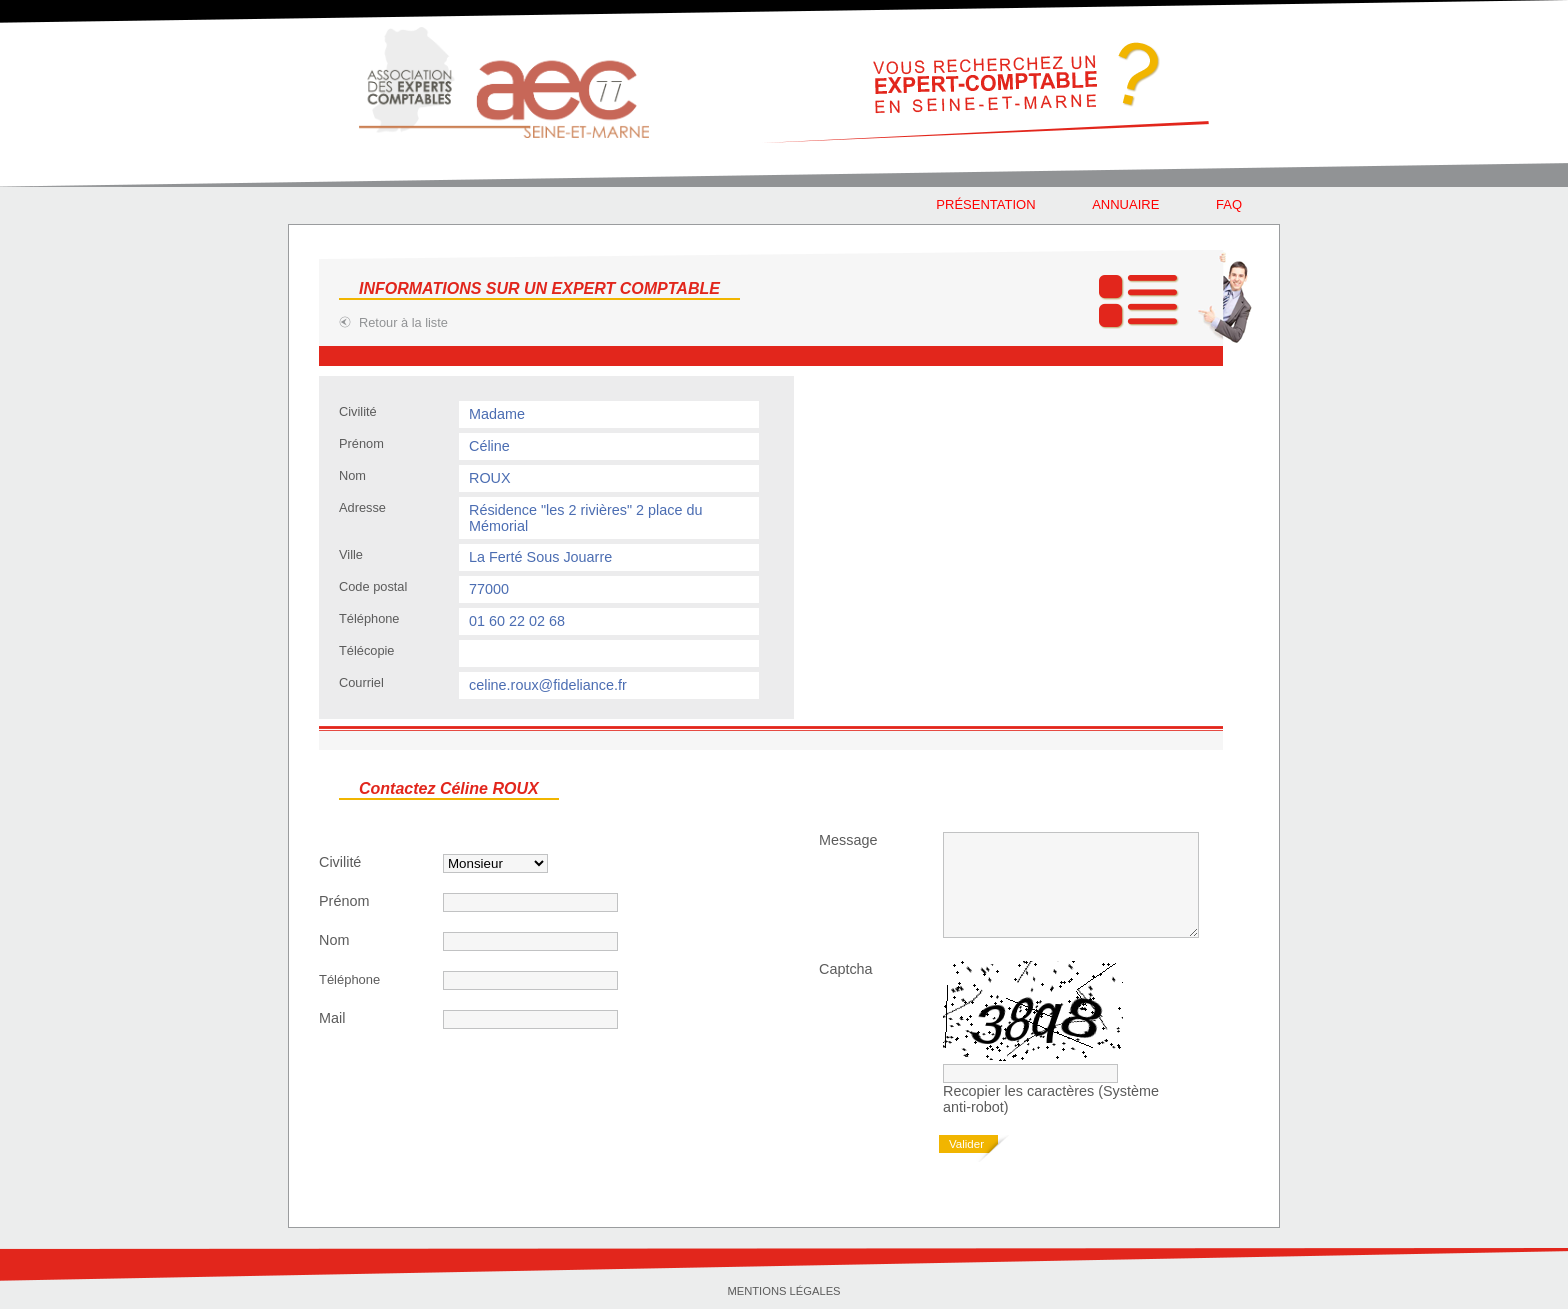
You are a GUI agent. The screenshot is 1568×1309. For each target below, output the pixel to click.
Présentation (985, 204)
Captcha (846, 969)
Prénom (344, 901)
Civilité (340, 862)
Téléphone (349, 979)
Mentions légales (783, 1291)
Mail (332, 1018)
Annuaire (1125, 204)
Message (848, 840)
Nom (334, 940)
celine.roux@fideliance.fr (548, 685)
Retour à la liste (403, 322)
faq (1229, 204)
